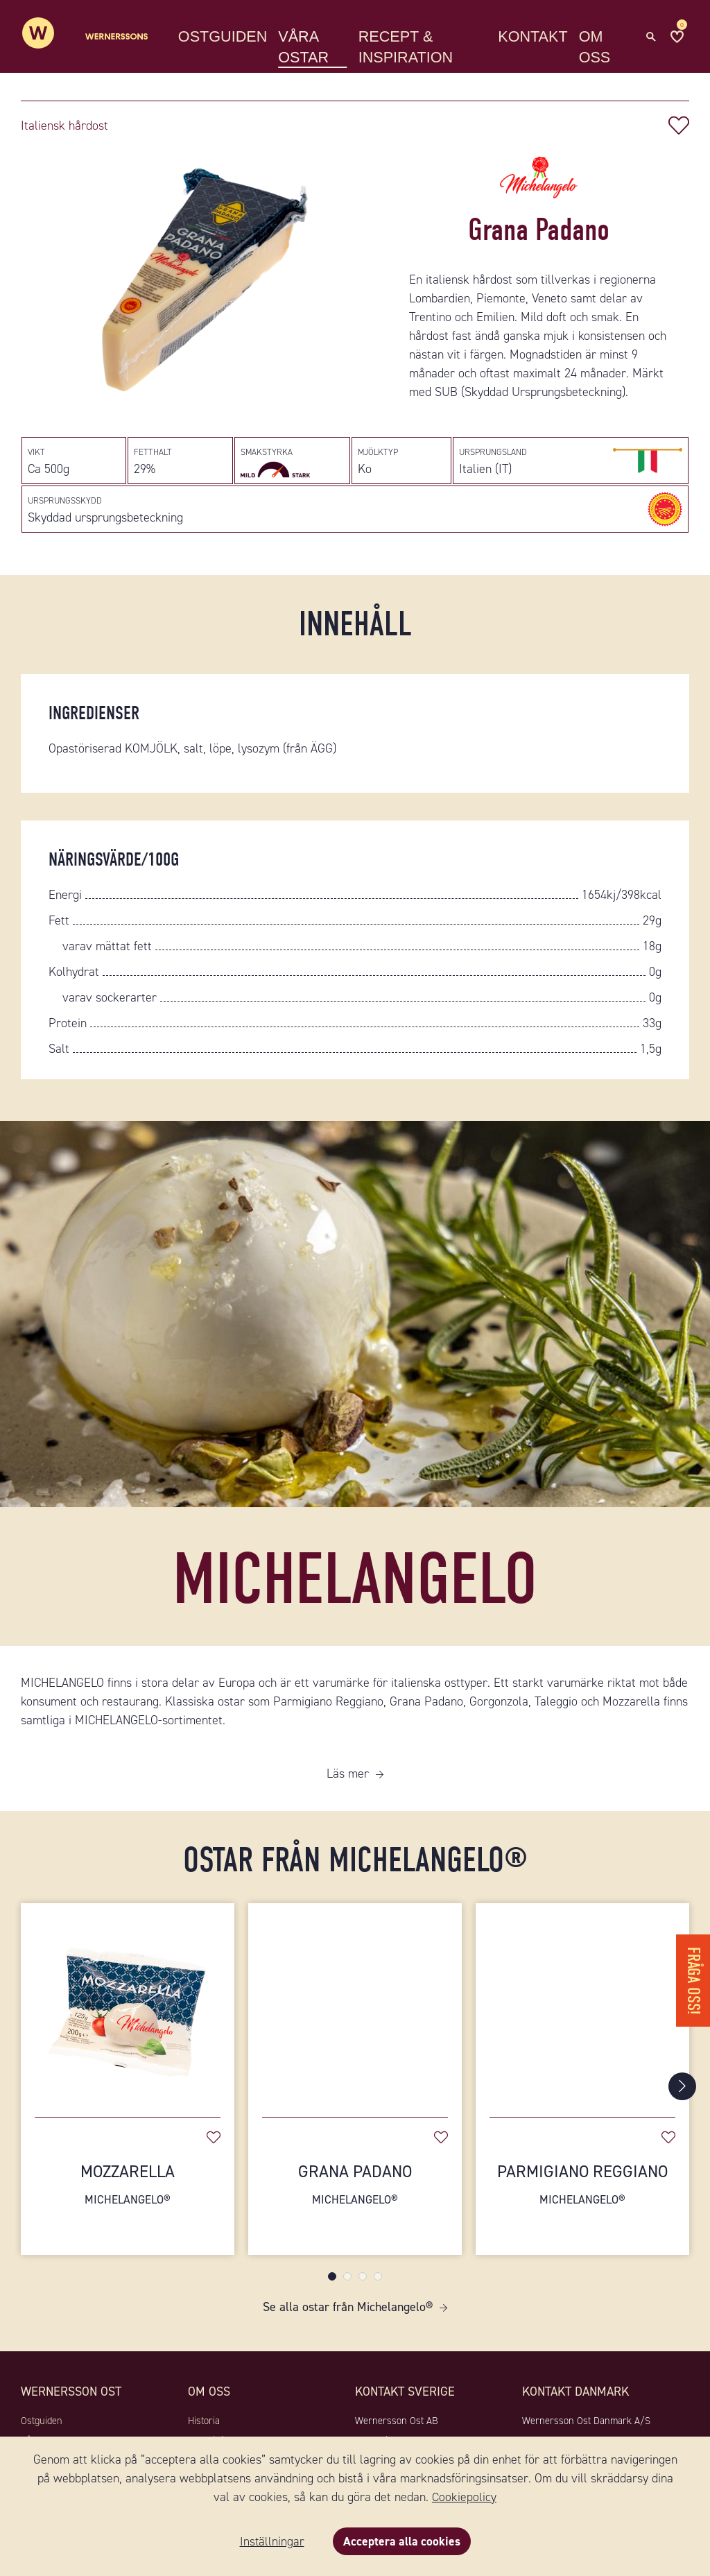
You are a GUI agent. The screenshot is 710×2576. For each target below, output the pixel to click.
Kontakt (536, 37)
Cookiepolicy (464, 2497)
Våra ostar (314, 48)
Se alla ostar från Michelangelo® (348, 2317)
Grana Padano (355, 2195)
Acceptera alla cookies (402, 2541)
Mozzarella (127, 2195)
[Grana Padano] (355, 2013)
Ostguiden (233, 37)
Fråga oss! (692, 1976)
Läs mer (348, 1784)
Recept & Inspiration (413, 48)
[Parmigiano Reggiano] (582, 2013)
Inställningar (271, 2541)
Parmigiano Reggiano (582, 2195)
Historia (204, 2431)
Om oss (598, 48)
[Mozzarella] (127, 2013)
